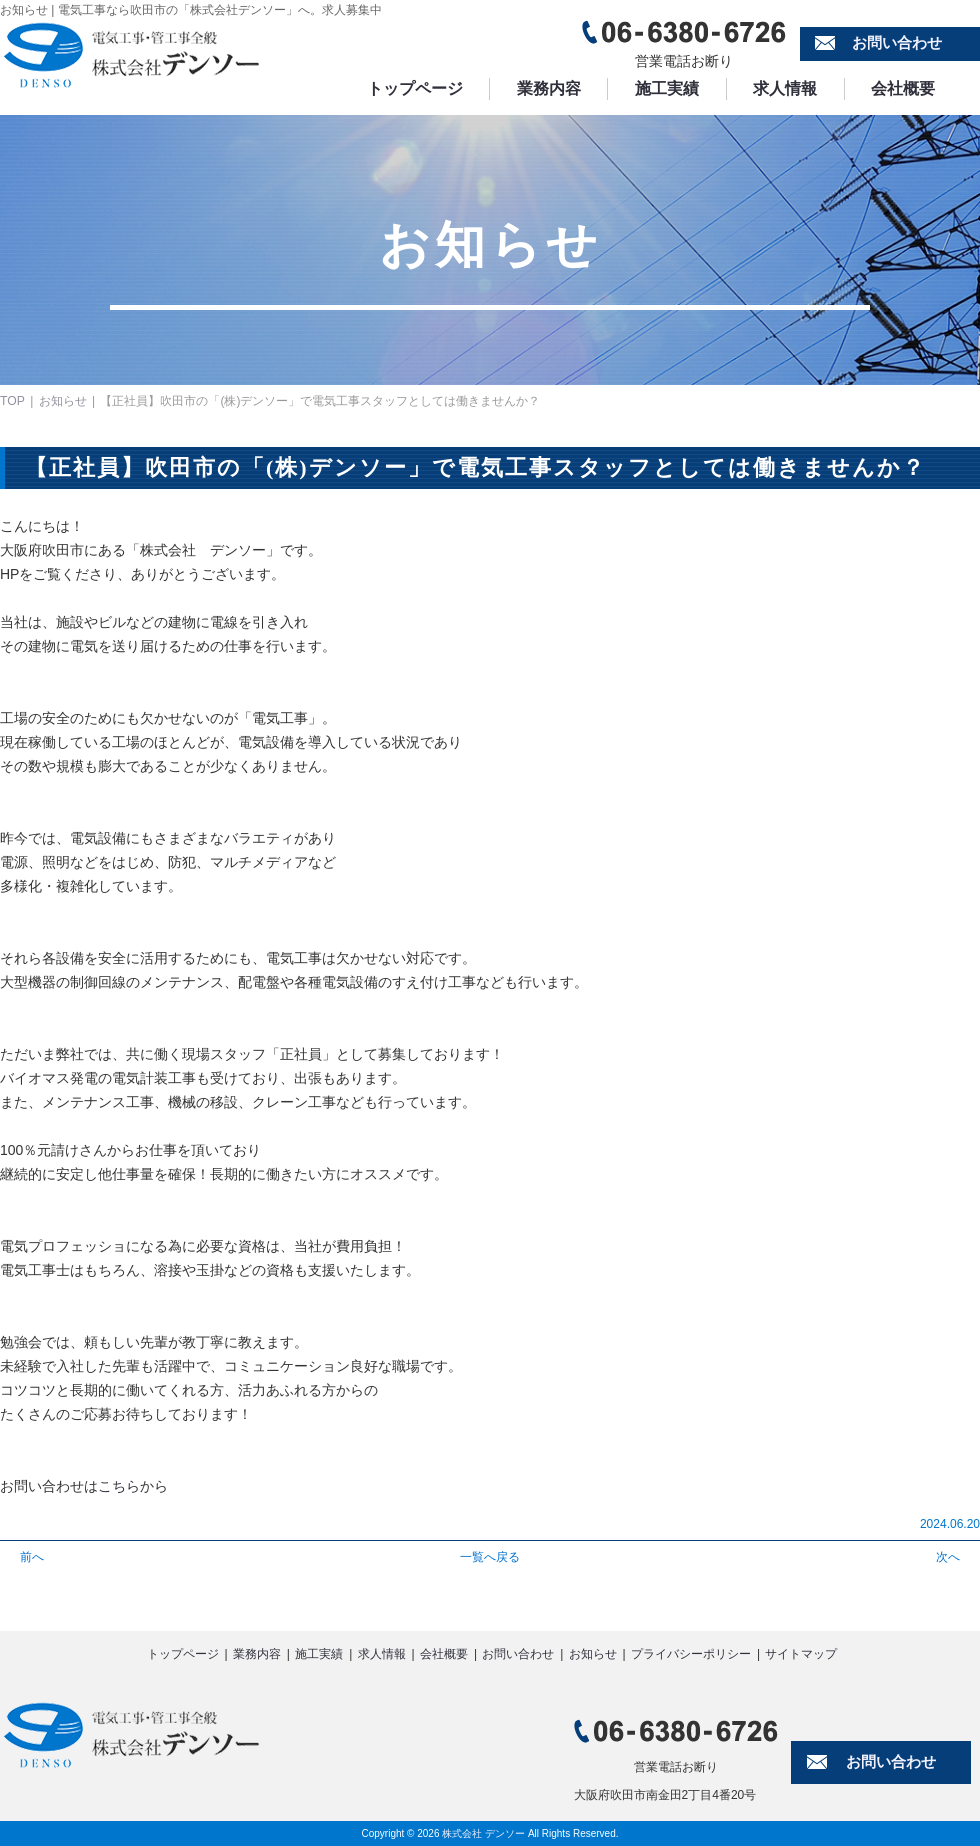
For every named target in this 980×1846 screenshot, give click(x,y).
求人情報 (795, 88)
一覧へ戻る (490, 1557)
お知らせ (62, 401)
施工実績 (674, 88)
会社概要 (916, 88)
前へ (32, 1557)
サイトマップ (801, 1654)
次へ (948, 1557)
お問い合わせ (898, 44)
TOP (12, 401)
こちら (119, 1486)
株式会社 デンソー (483, 1833)
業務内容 (553, 88)
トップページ (416, 88)
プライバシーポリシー (691, 1654)
